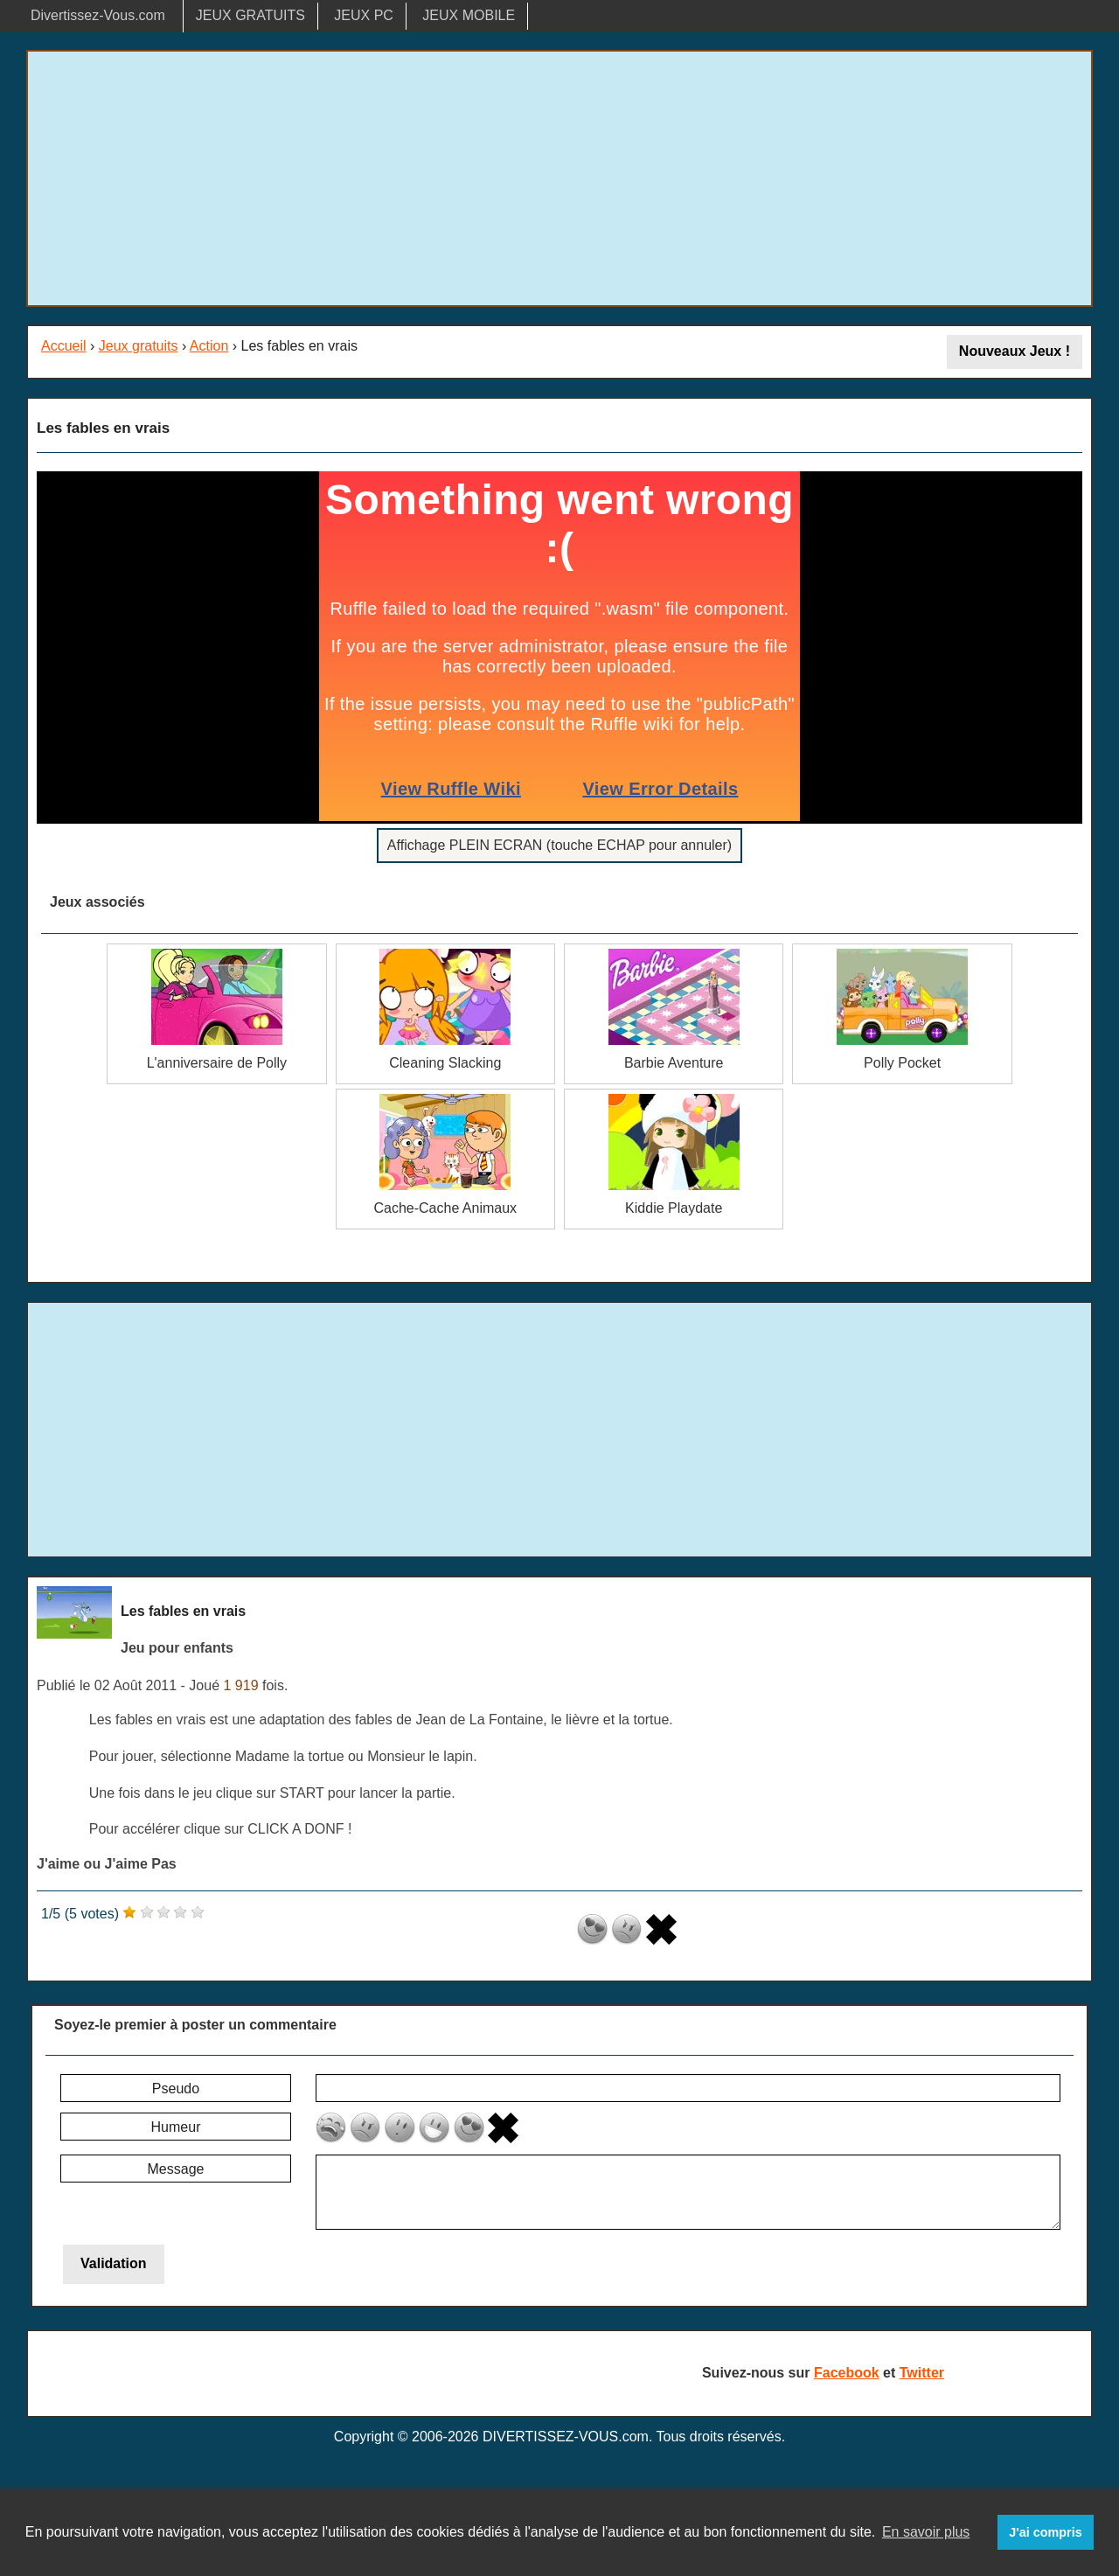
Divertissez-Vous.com (98, 15)
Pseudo (175, 2088)
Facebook (846, 2372)
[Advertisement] (559, 178)
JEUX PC (363, 15)
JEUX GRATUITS (250, 15)
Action (209, 345)
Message (176, 2169)
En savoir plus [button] (926, 2531)
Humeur (176, 2127)
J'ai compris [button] (1045, 2532)
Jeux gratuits (138, 345)
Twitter (922, 2372)
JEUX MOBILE (468, 15)
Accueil (64, 345)
